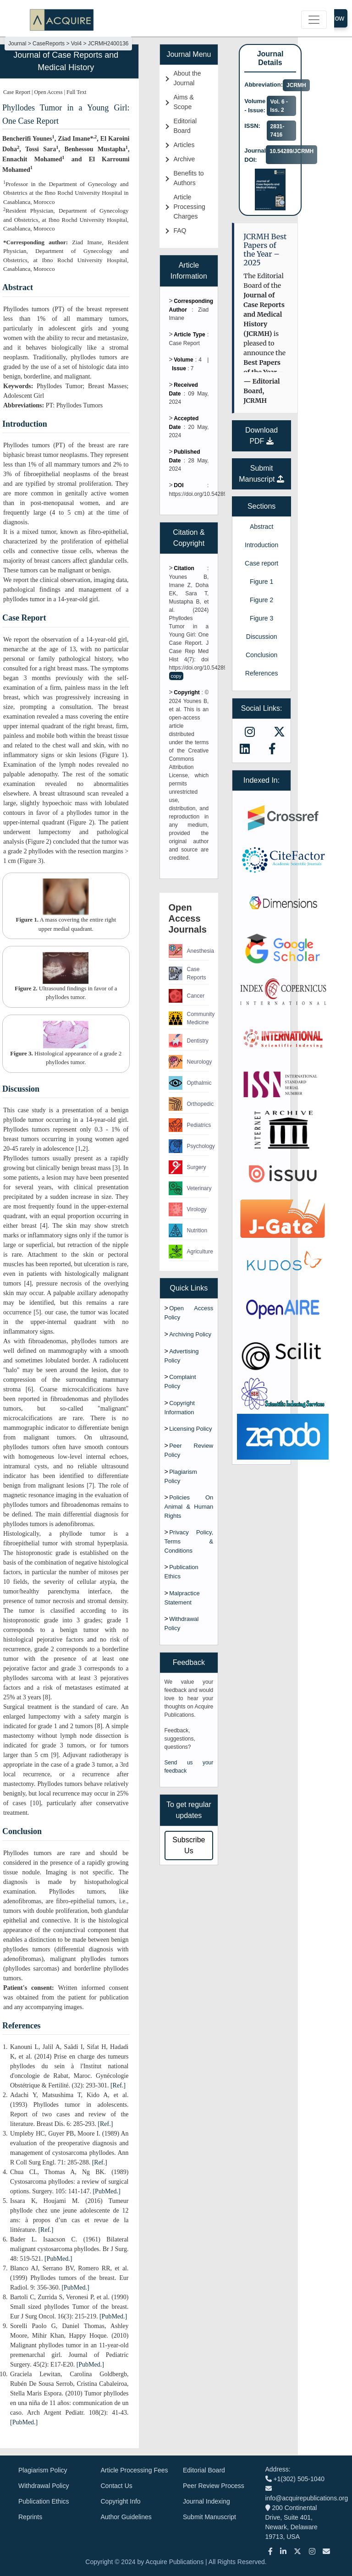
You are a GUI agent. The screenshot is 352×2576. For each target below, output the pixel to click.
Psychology (189, 1146)
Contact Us (116, 2485)
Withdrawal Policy (43, 2485)
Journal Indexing (206, 2501)
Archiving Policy (190, 1334)
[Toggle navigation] (314, 20)
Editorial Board (204, 2470)
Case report (261, 563)
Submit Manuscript (209, 2517)
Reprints (30, 2517)
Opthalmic (189, 1083)
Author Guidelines (126, 2517)
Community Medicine (189, 1018)
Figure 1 (261, 581)
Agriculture (189, 1251)
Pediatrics (189, 1125)
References (261, 673)
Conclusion (261, 655)
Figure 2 (261, 600)
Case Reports (187, 973)
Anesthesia (189, 951)
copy (176, 676)
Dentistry (189, 1041)
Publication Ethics (43, 2501)
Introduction (261, 545)
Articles (184, 144)
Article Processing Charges (189, 206)
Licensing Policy (190, 1428)
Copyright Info (121, 2501)
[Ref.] (118, 2085)
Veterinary (189, 1188)
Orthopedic (189, 1104)
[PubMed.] (106, 2191)
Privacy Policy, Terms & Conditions (189, 1541)
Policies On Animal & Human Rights (189, 1506)
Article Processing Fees (134, 2470)
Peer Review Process (213, 2485)
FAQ (180, 230)
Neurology (189, 1062)
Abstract (261, 526)
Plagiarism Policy (42, 2470)
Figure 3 (261, 618)
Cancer (187, 996)
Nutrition (188, 1230)
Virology (188, 1209)
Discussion (261, 636)
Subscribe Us (188, 1845)
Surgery (187, 1167)
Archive (184, 159)
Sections (261, 506)
